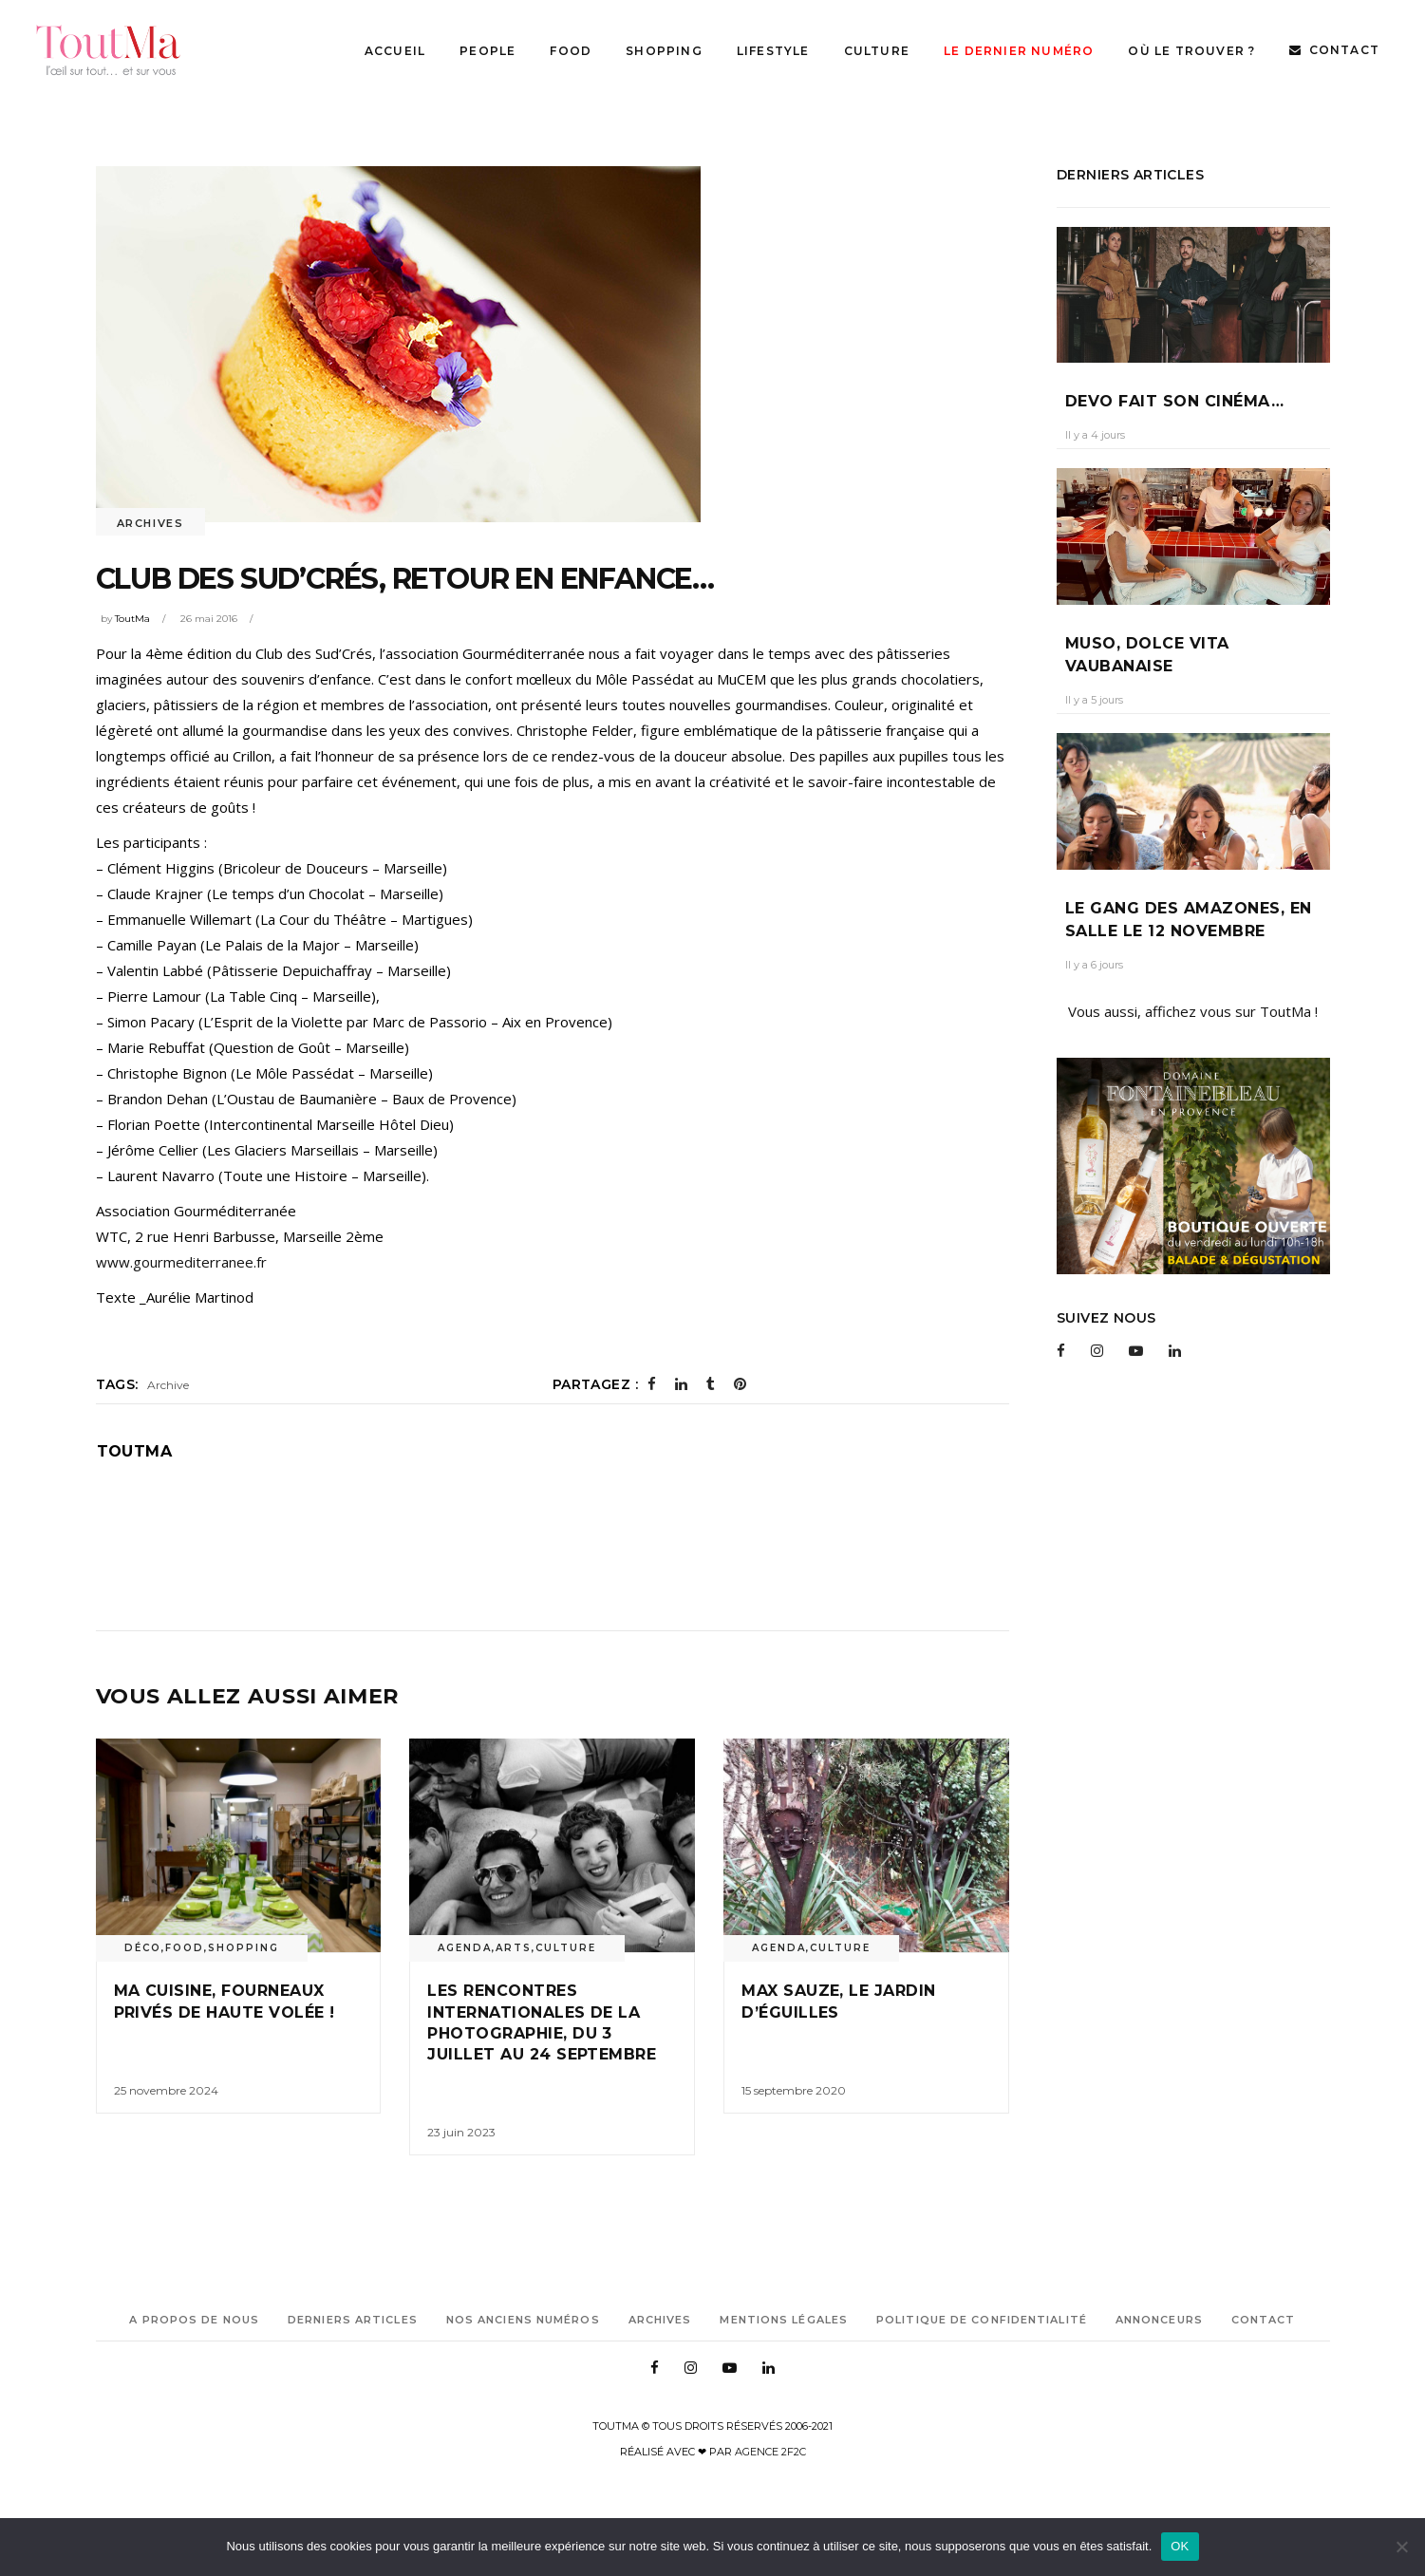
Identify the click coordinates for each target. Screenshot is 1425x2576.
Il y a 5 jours (1094, 699)
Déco (142, 1948)
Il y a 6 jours (1094, 964)
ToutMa (132, 618)
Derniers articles (353, 2319)
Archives (150, 523)
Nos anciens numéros (523, 2319)
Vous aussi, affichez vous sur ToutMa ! (1193, 1011)
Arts (514, 1948)
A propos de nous (194, 2319)
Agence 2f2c (770, 2451)
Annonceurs (1159, 2319)
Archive (168, 1385)
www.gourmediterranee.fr (181, 1261)
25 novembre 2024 (166, 2090)
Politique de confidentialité (981, 2319)
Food (184, 1948)
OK (1180, 2546)
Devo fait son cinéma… (1174, 401)
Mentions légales (784, 2319)
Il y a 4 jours (1095, 435)
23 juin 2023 (461, 2132)
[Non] (1401, 2546)
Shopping (243, 1948)
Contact (1263, 2319)
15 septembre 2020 (793, 2090)
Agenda (465, 1948)
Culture (565, 1948)
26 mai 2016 (208, 618)
